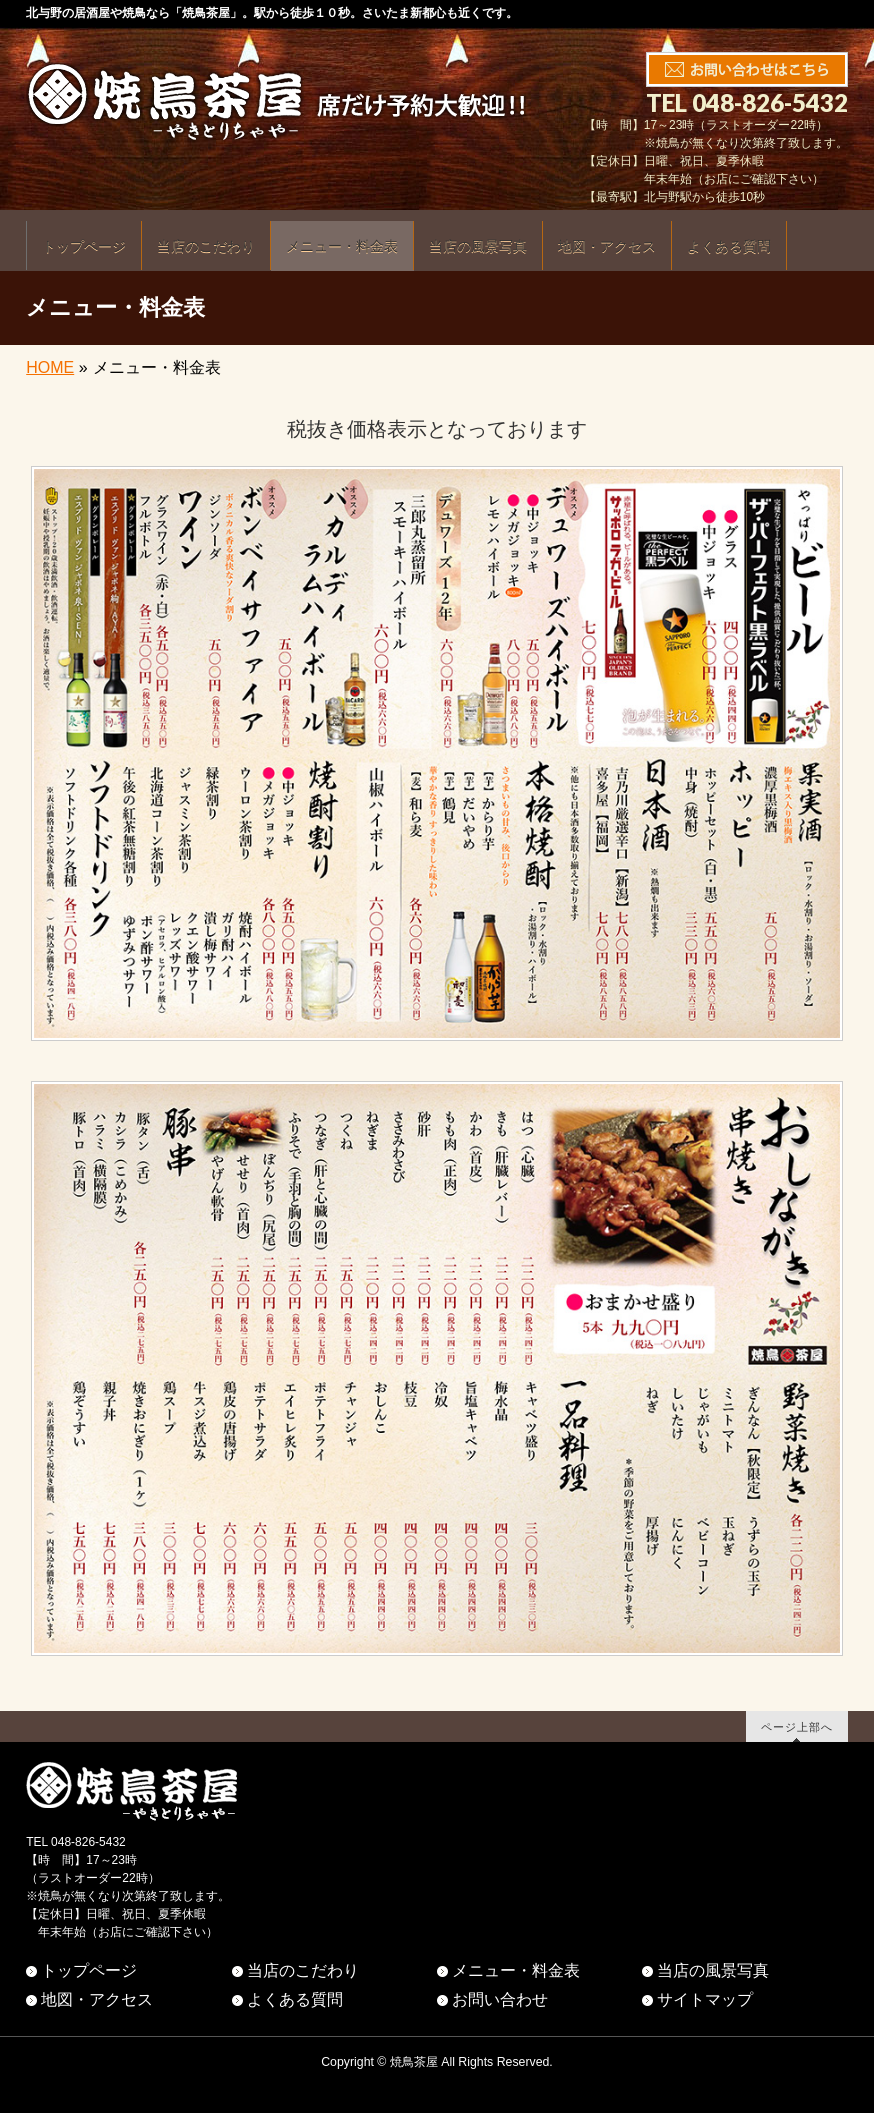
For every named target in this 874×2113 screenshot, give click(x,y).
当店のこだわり (303, 1970)
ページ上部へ (797, 1726)
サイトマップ (705, 1999)
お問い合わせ (500, 1999)
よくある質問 (295, 1999)
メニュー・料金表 (516, 1970)
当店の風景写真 (713, 1970)
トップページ (89, 1970)
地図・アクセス (97, 1999)
